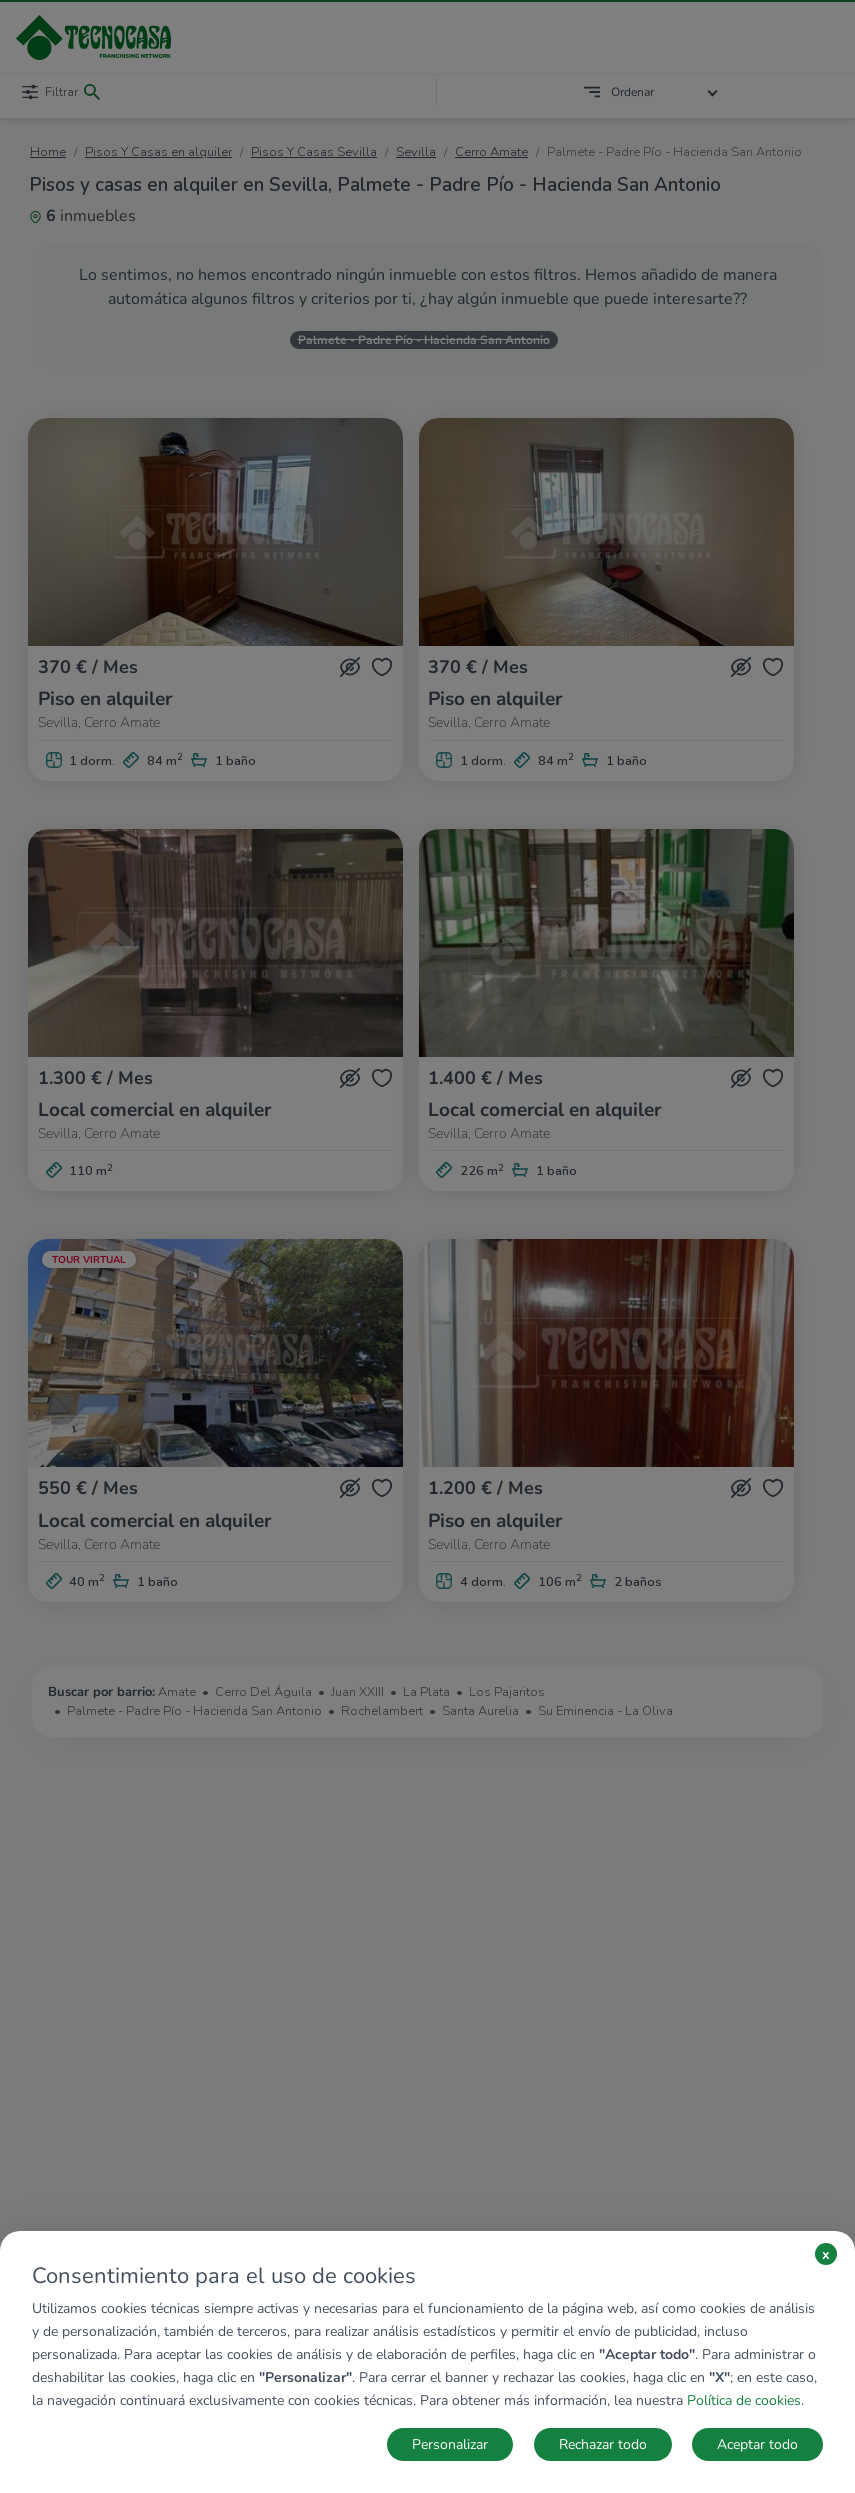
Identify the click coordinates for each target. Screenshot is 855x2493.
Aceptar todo (757, 2444)
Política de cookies (744, 2400)
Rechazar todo (603, 2444)
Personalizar (450, 2444)
